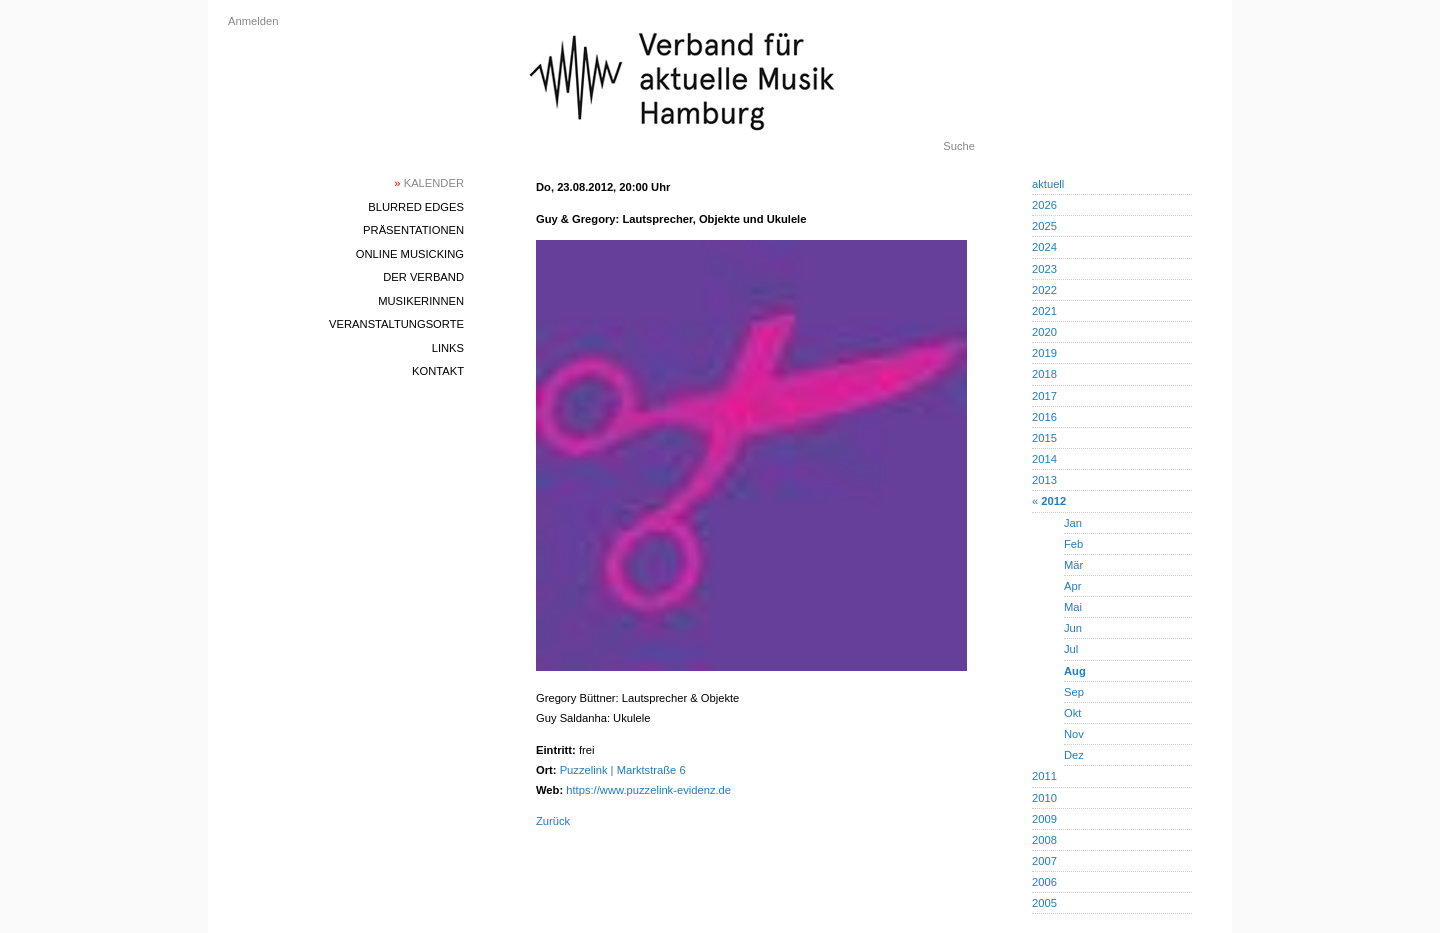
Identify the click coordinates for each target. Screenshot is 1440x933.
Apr (1072, 586)
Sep (1074, 692)
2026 (1044, 205)
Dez (1074, 755)
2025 (1044, 226)
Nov (1074, 734)
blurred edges (416, 207)
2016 (1044, 417)
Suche (959, 146)
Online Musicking (410, 254)
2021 (1044, 311)
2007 (1044, 861)
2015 (1044, 438)
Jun (1073, 628)
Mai (1073, 607)
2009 (1044, 819)
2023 (1044, 269)
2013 (1044, 480)
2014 (1044, 459)
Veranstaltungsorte (396, 324)
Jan (1073, 523)
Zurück (553, 821)
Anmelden (253, 21)
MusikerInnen (421, 301)
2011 (1044, 776)
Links (448, 348)
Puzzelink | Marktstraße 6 (623, 770)
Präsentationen (413, 230)
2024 (1044, 247)
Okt (1072, 713)
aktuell (1048, 184)
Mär (1073, 565)
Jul (1071, 649)
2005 (1044, 903)
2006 (1044, 882)
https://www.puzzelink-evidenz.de (648, 790)
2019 (1044, 353)
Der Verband (423, 277)
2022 (1044, 290)
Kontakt (438, 371)
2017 (1044, 396)
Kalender (429, 183)
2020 (1044, 332)
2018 (1044, 374)
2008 (1044, 840)
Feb (1073, 544)
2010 (1044, 798)
